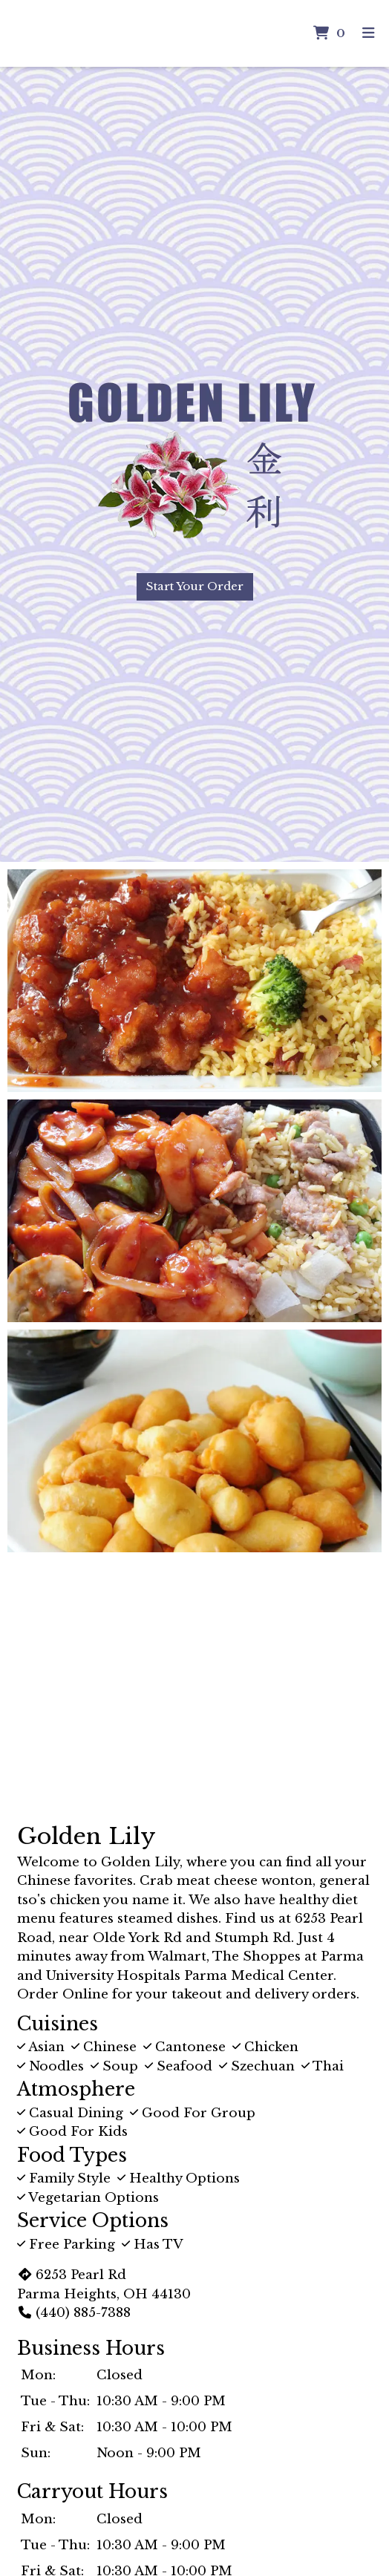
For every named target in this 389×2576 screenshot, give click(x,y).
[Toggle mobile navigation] (368, 33)
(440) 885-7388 (74, 2313)
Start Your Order (194, 586)
